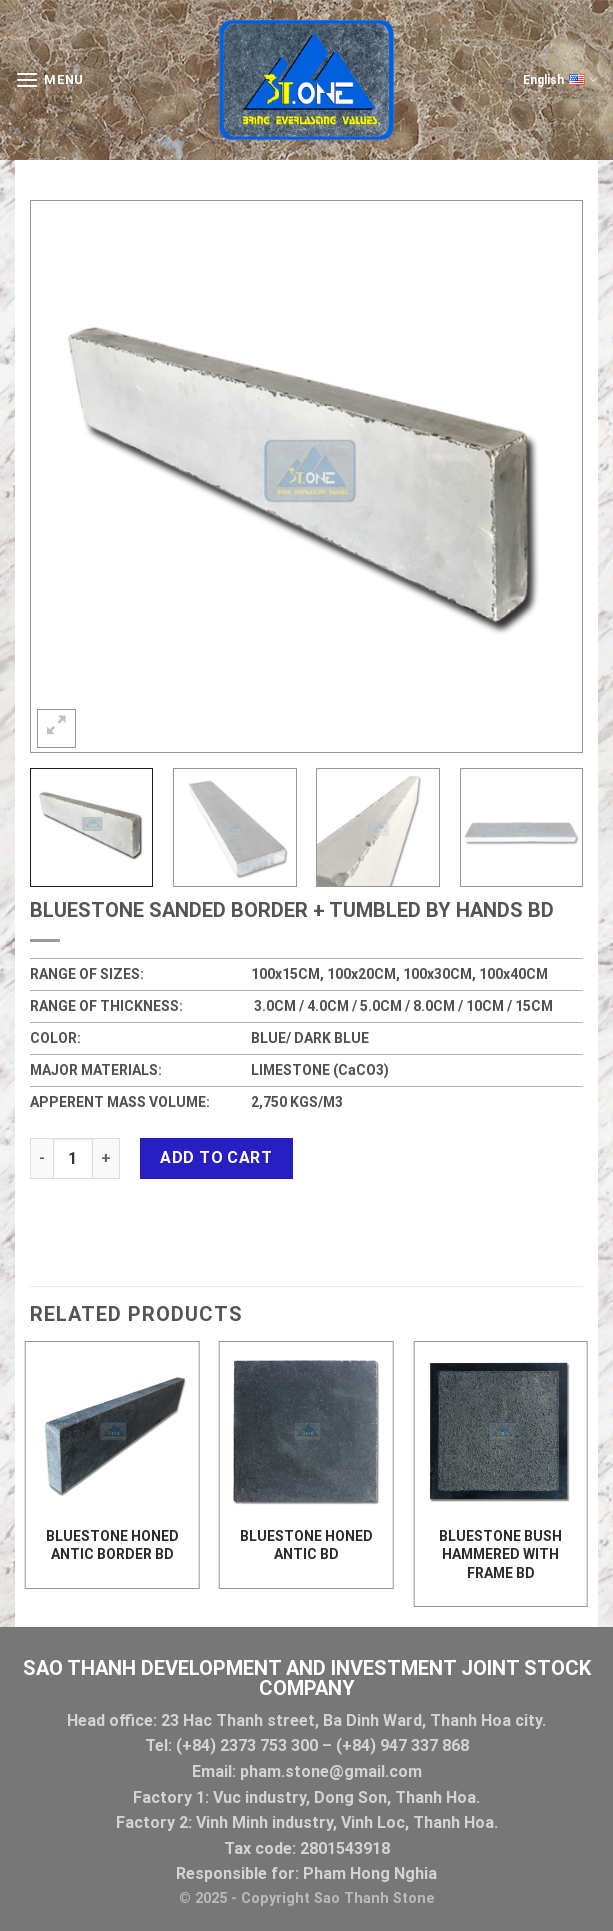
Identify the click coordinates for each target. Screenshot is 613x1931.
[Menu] (49, 79)
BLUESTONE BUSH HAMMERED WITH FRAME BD (500, 1554)
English (560, 80)
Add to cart (216, 1157)
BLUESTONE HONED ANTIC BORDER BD (112, 1545)
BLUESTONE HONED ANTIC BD (306, 1545)
